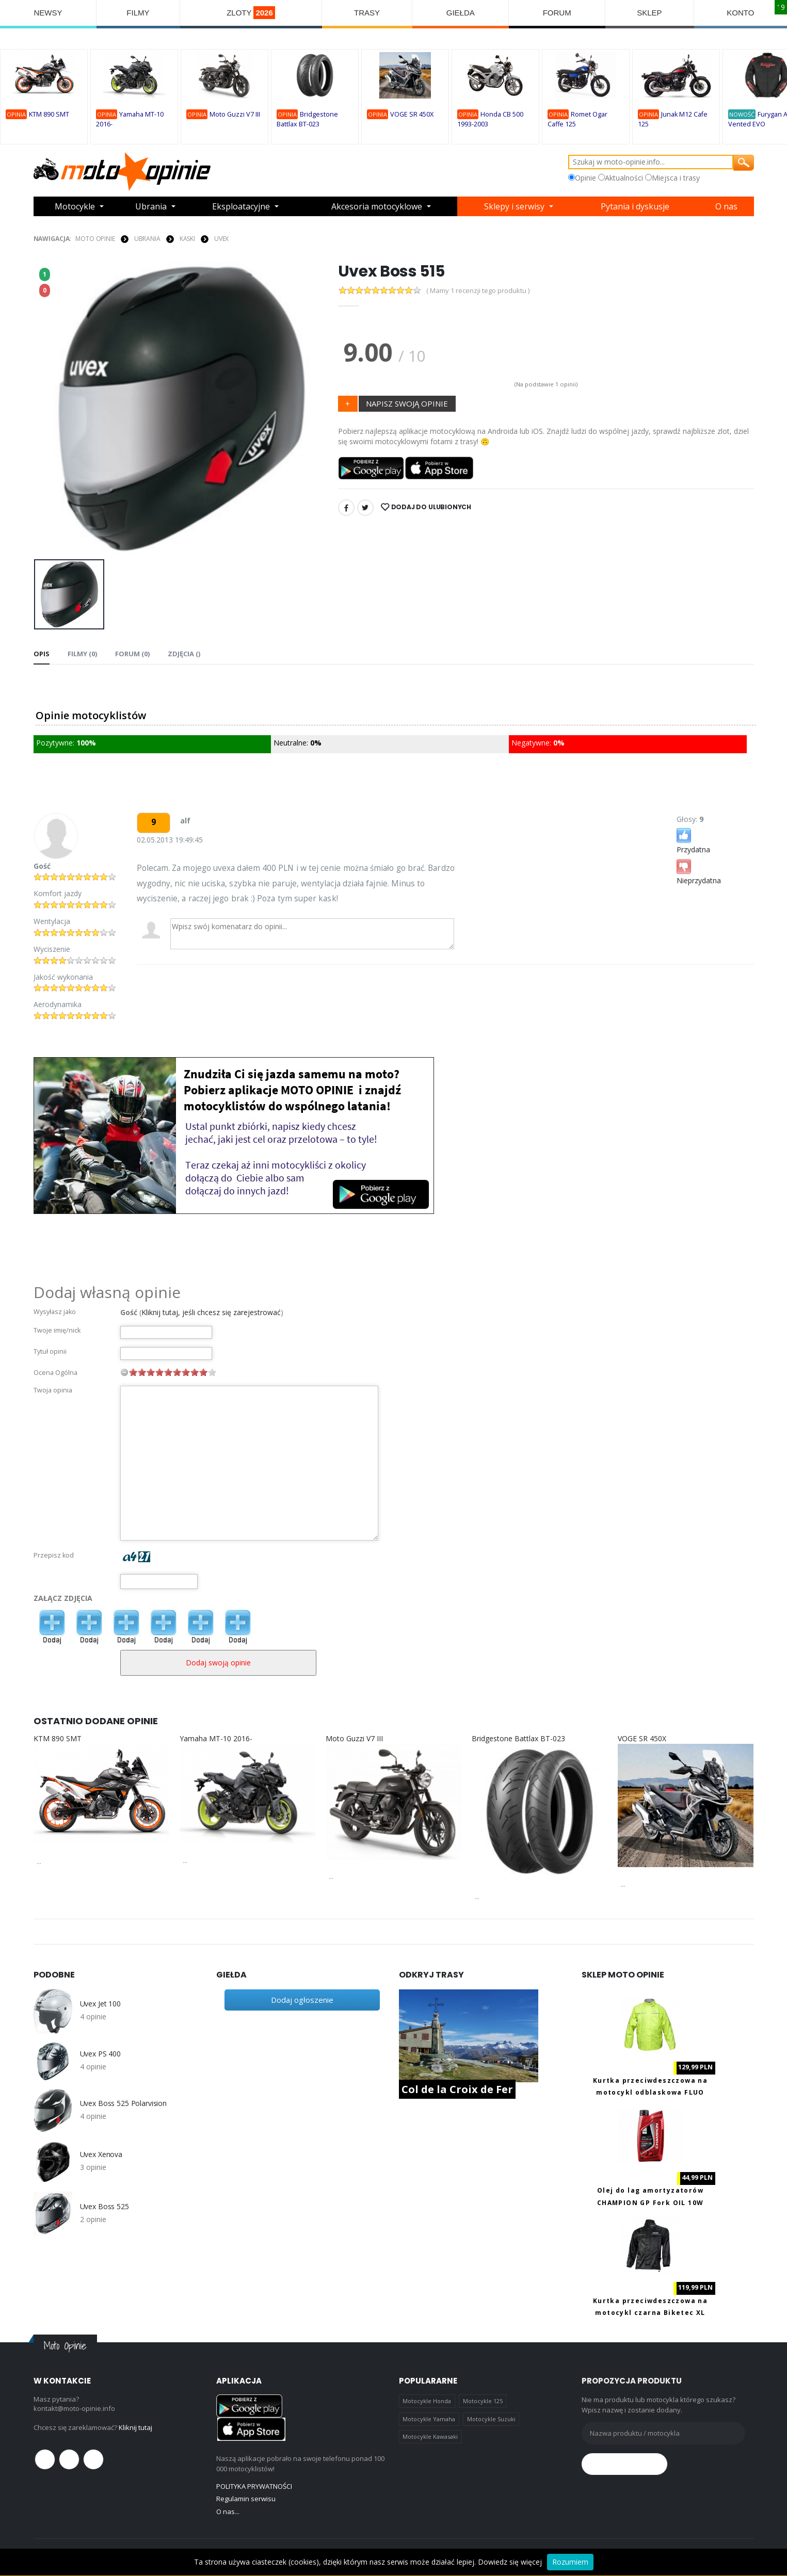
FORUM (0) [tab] (132, 653)
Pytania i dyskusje (635, 206)
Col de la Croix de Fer (457, 2089)
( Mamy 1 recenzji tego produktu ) (477, 290)
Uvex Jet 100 (100, 2003)
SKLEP (649, 12)
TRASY (367, 12)
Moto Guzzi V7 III (235, 114)
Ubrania (151, 206)
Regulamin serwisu (246, 2498)
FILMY (137, 12)
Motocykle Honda (427, 2401)
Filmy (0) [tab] (82, 653)
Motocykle (75, 206)
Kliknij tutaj (135, 2427)
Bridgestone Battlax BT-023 (518, 1738)
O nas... (227, 2511)
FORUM (557, 12)
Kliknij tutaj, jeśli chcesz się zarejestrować (211, 1312)
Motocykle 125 (483, 2401)
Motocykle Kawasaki (430, 2436)
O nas (726, 206)
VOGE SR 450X (411, 114)
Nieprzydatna (699, 871)
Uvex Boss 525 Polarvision (123, 2103)
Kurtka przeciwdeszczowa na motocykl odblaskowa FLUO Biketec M (650, 2092)
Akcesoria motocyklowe (376, 206)
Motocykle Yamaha (429, 2419)
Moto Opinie (95, 238)
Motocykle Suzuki (491, 2419)
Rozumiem (570, 2562)
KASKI (187, 238)
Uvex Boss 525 (104, 2206)
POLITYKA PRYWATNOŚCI (254, 2486)
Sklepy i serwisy (514, 206)
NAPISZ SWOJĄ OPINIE (407, 403)
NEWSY (48, 12)
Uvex (221, 238)
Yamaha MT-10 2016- (216, 1738)
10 (212, 1372)
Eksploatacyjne (241, 206)
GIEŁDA (460, 12)
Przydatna (693, 840)
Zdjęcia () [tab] (184, 653)
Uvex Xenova (101, 2154)
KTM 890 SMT (49, 114)
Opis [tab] (42, 653)
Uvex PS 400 (100, 2054)
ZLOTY (251, 12)
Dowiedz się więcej (510, 2562)
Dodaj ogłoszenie (302, 2000)
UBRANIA (147, 238)
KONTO (740, 12)
